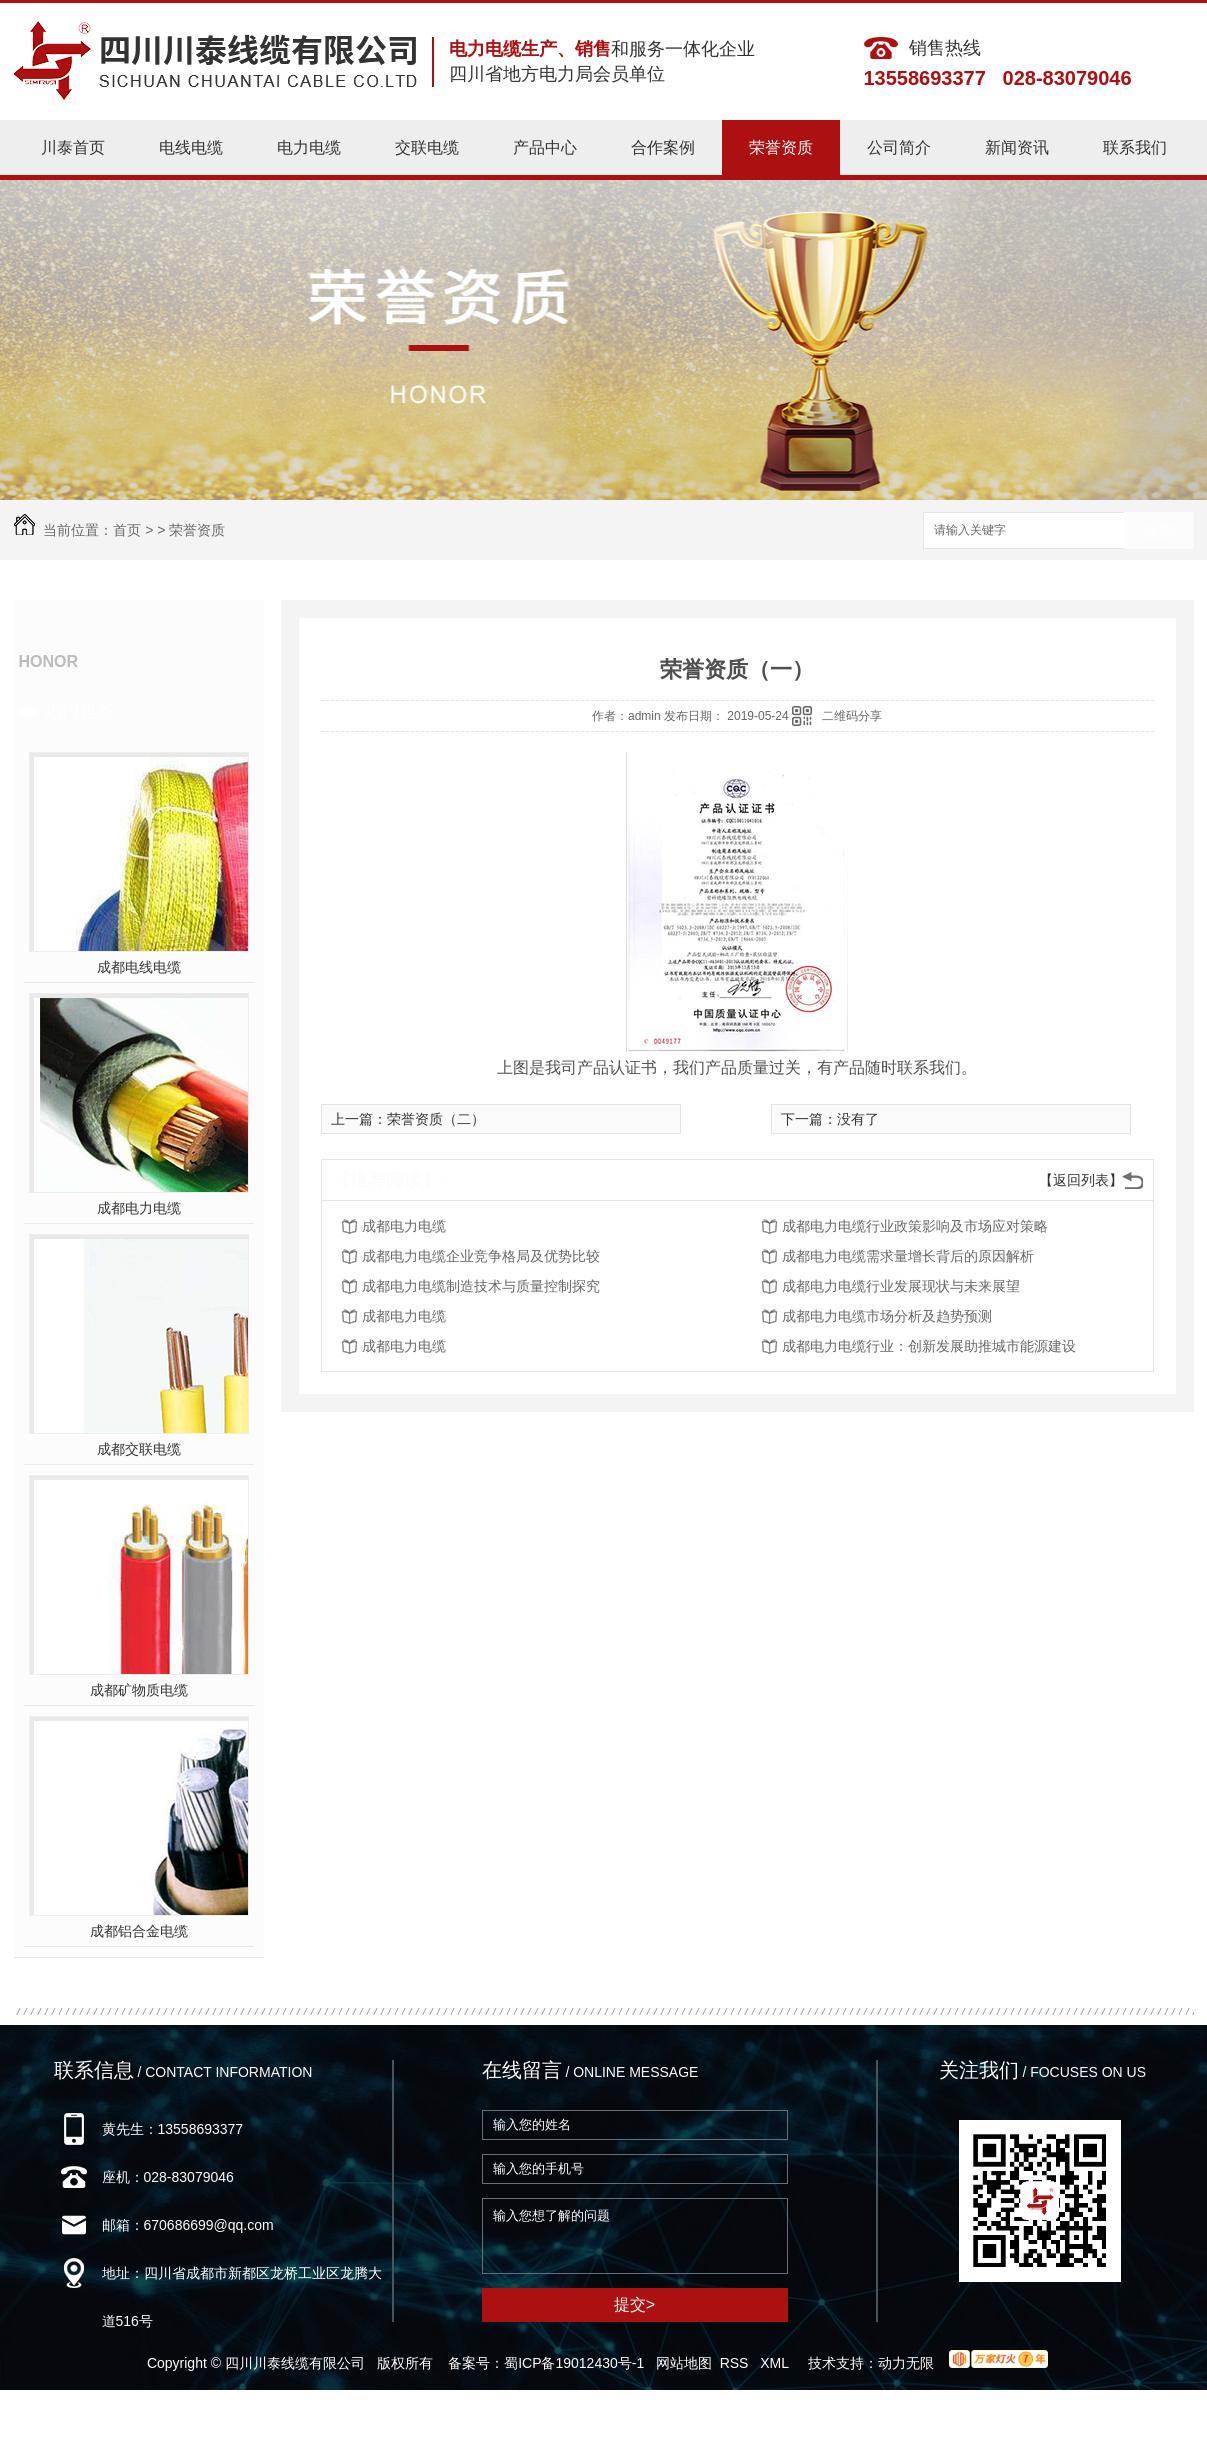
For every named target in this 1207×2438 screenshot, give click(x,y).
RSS (736, 2363)
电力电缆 (309, 147)
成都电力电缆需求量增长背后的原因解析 (908, 1256)
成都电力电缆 (139, 1208)
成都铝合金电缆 (139, 1931)
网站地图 (684, 2363)
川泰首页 (73, 147)
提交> (634, 2304)
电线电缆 (191, 147)
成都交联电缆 (139, 1449)
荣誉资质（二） (436, 1119)
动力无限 (906, 2363)
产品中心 (545, 147)
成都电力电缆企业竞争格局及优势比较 (481, 1256)
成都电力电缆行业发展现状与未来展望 (901, 1286)
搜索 (1159, 531)
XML (776, 2363)
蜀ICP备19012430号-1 (574, 2363)
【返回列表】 (1081, 1180)
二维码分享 (852, 716)
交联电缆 (427, 147)
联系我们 (1135, 147)
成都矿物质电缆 (139, 1690)
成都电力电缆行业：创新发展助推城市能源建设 (929, 1346)
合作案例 (663, 147)
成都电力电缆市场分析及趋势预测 (887, 1316)
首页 (127, 530)
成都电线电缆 (139, 967)
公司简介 (899, 147)
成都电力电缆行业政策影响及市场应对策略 (915, 1226)
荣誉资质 (781, 147)
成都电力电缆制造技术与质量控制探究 (481, 1286)
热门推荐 (80, 711)
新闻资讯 (1017, 147)
